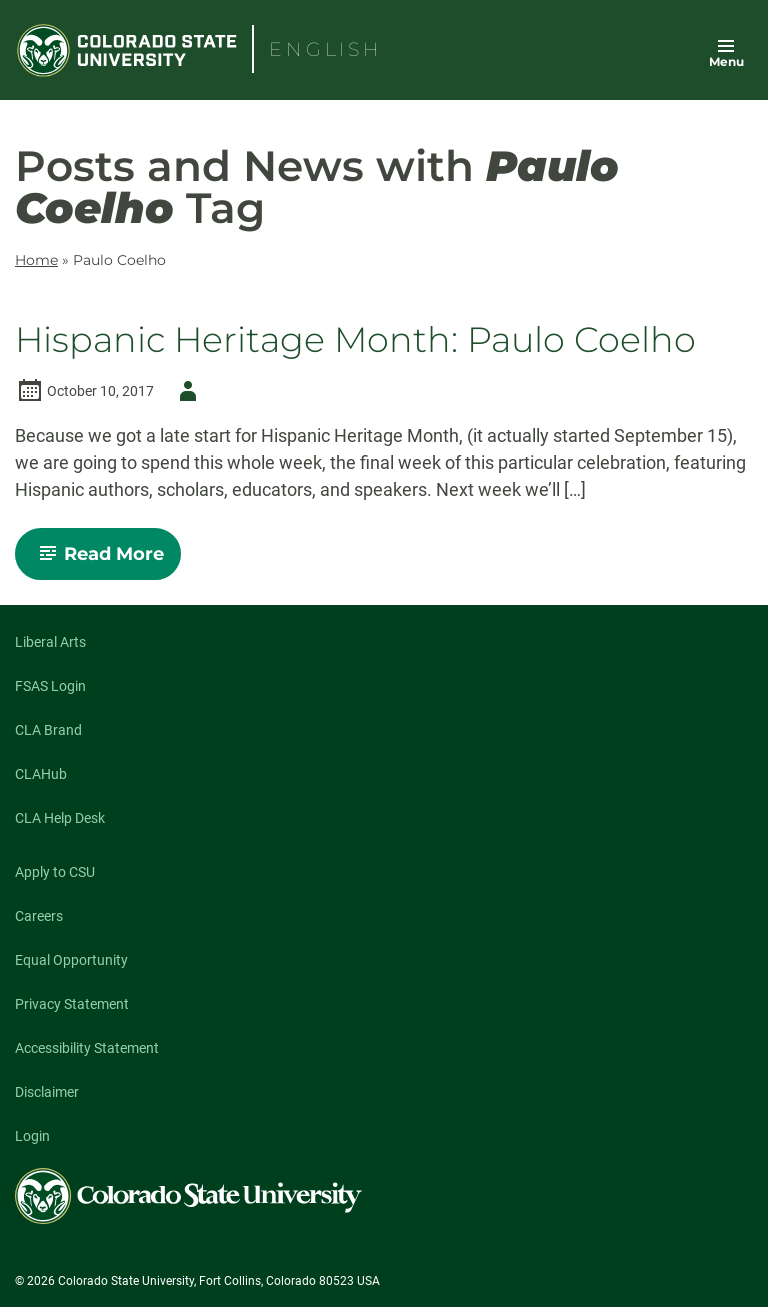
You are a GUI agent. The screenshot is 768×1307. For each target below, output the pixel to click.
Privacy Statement (72, 1004)
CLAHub (41, 774)
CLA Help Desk (60, 818)
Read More (106, 561)
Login (32, 1136)
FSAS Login (50, 686)
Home (36, 260)
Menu (726, 61)
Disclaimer (47, 1092)
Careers (39, 916)
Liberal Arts (50, 642)
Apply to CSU (55, 872)
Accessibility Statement (87, 1048)
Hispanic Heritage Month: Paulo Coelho (355, 340)
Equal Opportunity (71, 960)
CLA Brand (48, 730)
